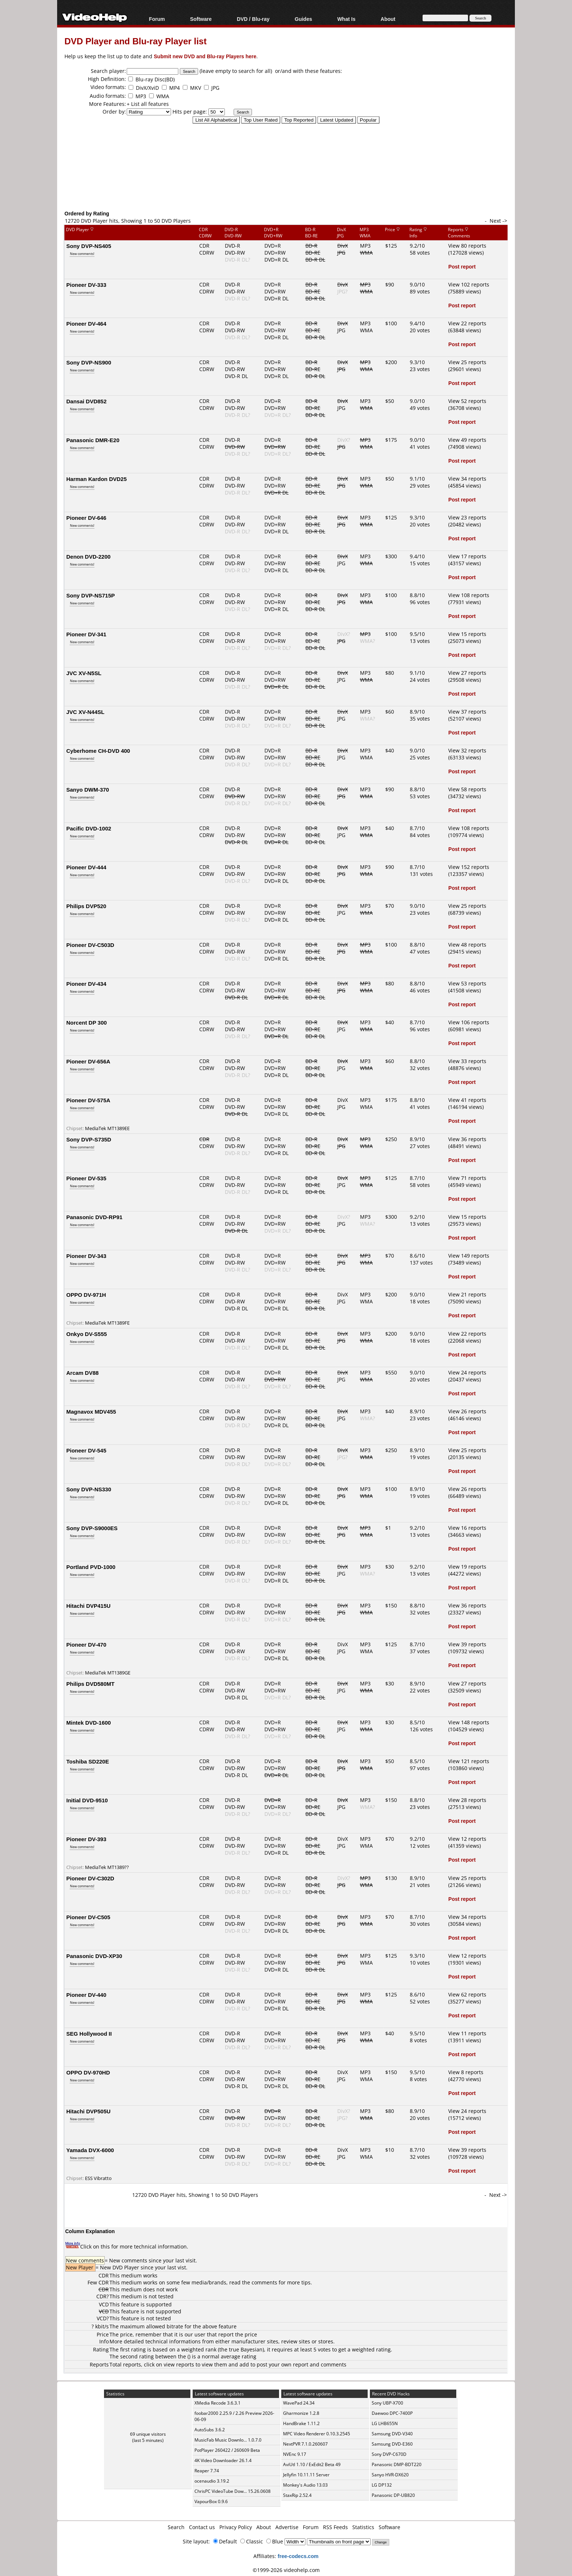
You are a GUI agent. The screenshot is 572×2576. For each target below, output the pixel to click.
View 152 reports (468, 866)
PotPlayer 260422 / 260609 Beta (227, 2450)
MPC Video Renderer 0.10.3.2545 (316, 2434)
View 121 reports (468, 1761)
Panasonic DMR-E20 (92, 440)
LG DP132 (382, 2485)
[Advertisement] (286, 179)
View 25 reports (467, 362)
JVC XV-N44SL (85, 711)
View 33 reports (467, 1061)
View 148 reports (468, 1722)
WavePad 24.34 (299, 2403)
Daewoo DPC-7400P (392, 2413)
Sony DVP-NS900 (88, 362)
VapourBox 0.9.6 (211, 2501)
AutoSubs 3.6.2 (209, 2430)
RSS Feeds (335, 2527)
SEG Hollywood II (89, 2033)
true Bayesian (246, 2349)
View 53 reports (467, 983)
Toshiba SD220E (87, 1761)
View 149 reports (468, 1255)
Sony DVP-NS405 (88, 245)
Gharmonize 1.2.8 (301, 2413)
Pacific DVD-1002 (88, 828)
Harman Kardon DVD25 (96, 478)
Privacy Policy (235, 2527)
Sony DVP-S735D (88, 1139)
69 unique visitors (148, 2434)
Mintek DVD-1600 (88, 1722)
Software (201, 18)
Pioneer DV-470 (86, 1644)
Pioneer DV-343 (86, 1255)
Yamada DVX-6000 (90, 2150)
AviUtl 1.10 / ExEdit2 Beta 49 (312, 2464)
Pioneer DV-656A (88, 1061)
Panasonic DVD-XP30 (94, 1955)
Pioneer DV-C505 (88, 1917)
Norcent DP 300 (86, 1022)
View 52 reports (467, 400)
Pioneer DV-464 (86, 323)
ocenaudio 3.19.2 (211, 2481)
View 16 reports (467, 1527)
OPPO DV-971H (86, 1294)
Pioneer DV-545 (86, 1450)
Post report (462, 266)
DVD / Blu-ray (253, 18)
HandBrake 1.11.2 (301, 2423)
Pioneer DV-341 (86, 634)
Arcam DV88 (82, 1372)
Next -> (498, 220)
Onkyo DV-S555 (86, 1333)
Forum (157, 18)
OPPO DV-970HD (88, 2072)
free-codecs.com (298, 2556)
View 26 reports (467, 1411)
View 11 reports (467, 2033)
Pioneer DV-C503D (90, 944)
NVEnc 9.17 (294, 2454)
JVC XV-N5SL (83, 673)
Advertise (286, 2527)
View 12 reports (467, 1838)
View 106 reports (468, 1022)
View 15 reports (467, 633)
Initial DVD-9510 (87, 1800)
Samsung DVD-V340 (392, 2434)
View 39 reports (467, 1644)
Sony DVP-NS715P (90, 595)
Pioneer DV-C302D (90, 1878)
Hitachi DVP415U (88, 1605)
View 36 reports (467, 1139)
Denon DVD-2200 (88, 556)
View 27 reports (467, 672)
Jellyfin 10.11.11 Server (306, 2475)
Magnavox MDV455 (91, 1411)
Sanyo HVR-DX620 (390, 2475)
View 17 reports (467, 556)
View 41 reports (467, 1099)
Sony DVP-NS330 (88, 1489)
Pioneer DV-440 (86, 1994)
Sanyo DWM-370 (87, 789)
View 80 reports (467, 245)
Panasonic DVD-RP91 (94, 1217)
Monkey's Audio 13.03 (305, 2485)
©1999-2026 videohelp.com (286, 2569)
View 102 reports (468, 284)
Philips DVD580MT (90, 1683)
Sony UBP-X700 (387, 2403)
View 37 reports (467, 711)
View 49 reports (467, 439)
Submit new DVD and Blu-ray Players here (205, 56)
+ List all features (148, 103)
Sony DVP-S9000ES (92, 1528)
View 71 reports (467, 1177)
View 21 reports (467, 1294)
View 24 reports (467, 1372)
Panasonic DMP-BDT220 (396, 2464)
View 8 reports (465, 2072)
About (387, 18)
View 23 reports (467, 517)
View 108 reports (468, 595)
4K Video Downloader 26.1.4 (223, 2460)
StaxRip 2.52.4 (297, 2495)
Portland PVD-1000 (90, 1566)
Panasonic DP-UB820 (393, 2495)
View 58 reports (467, 789)
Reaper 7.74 (206, 2471)
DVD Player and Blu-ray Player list (135, 41)
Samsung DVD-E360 (392, 2444)
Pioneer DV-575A (88, 1100)
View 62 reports (467, 1994)
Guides (303, 18)
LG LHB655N (385, 2423)
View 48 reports (467, 944)
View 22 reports (467, 323)
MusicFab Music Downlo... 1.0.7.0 (227, 2440)
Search (176, 2527)
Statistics (363, 2527)
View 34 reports (467, 478)
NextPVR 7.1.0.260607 (305, 2444)
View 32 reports (467, 750)
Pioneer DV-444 (86, 867)
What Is (346, 18)
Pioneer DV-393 (86, 1839)
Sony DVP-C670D (389, 2454)
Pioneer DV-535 (86, 1178)
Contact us (202, 2527)
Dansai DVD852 (86, 401)
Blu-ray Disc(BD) (155, 79)
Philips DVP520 (86, 906)
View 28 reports (467, 1799)
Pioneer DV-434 (86, 983)
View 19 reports (467, 1566)
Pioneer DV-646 (86, 517)
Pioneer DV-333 (86, 284)
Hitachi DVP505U (88, 2111)
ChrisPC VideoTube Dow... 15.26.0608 (232, 2491)
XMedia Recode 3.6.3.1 (217, 2403)
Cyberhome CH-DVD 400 (98, 750)
